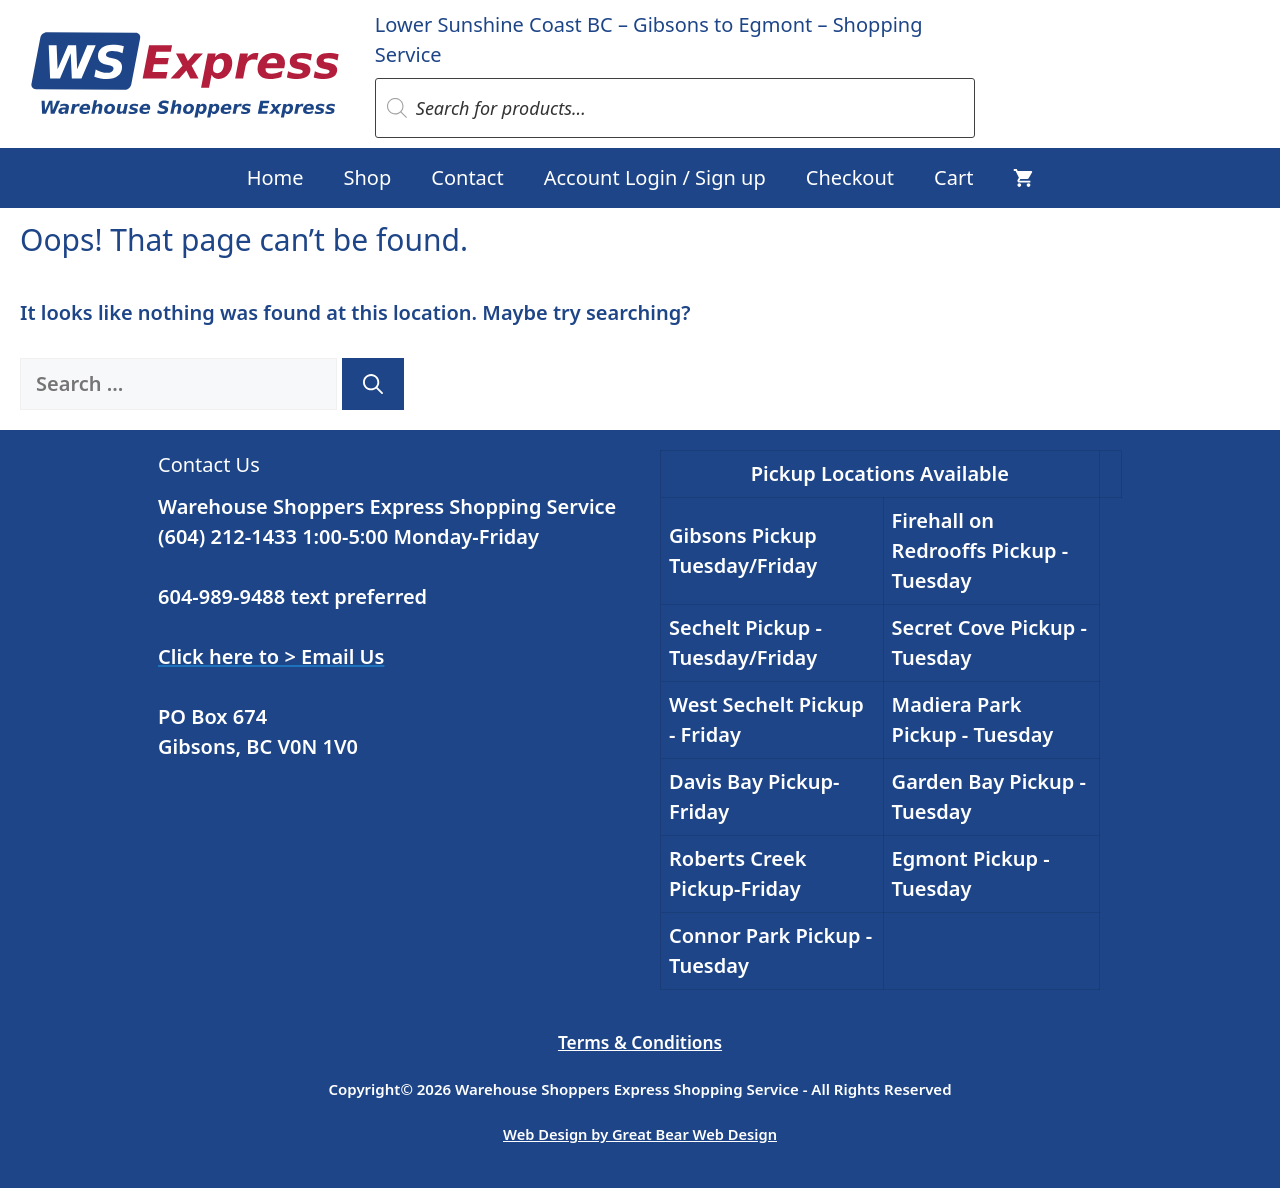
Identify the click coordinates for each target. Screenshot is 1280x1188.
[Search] (373, 384)
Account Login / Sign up (655, 177)
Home (275, 177)
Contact (467, 177)
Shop (368, 177)
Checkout (850, 177)
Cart (953, 177)
